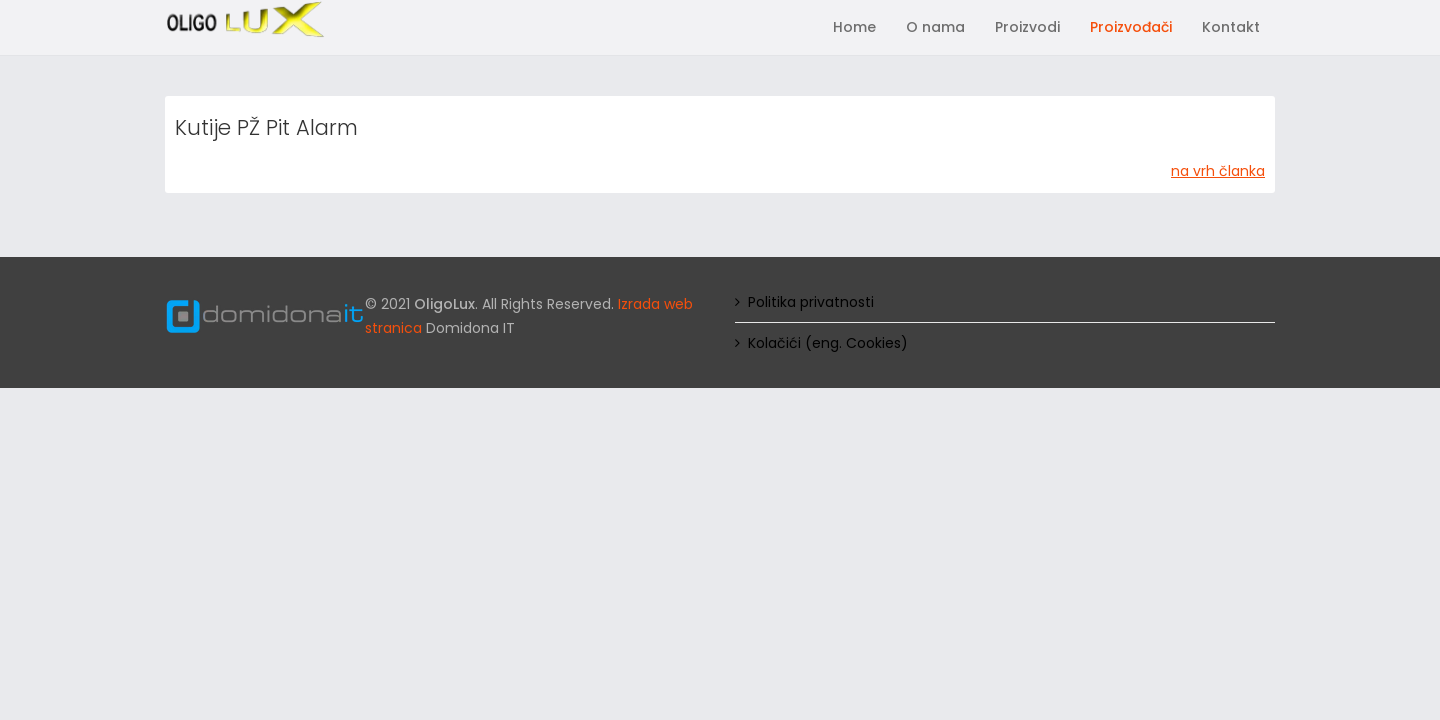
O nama (935, 27)
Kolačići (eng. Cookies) (828, 343)
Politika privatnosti (811, 302)
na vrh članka (1218, 171)
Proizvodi (1027, 27)
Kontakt (1231, 27)
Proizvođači (1131, 27)
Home (854, 27)
